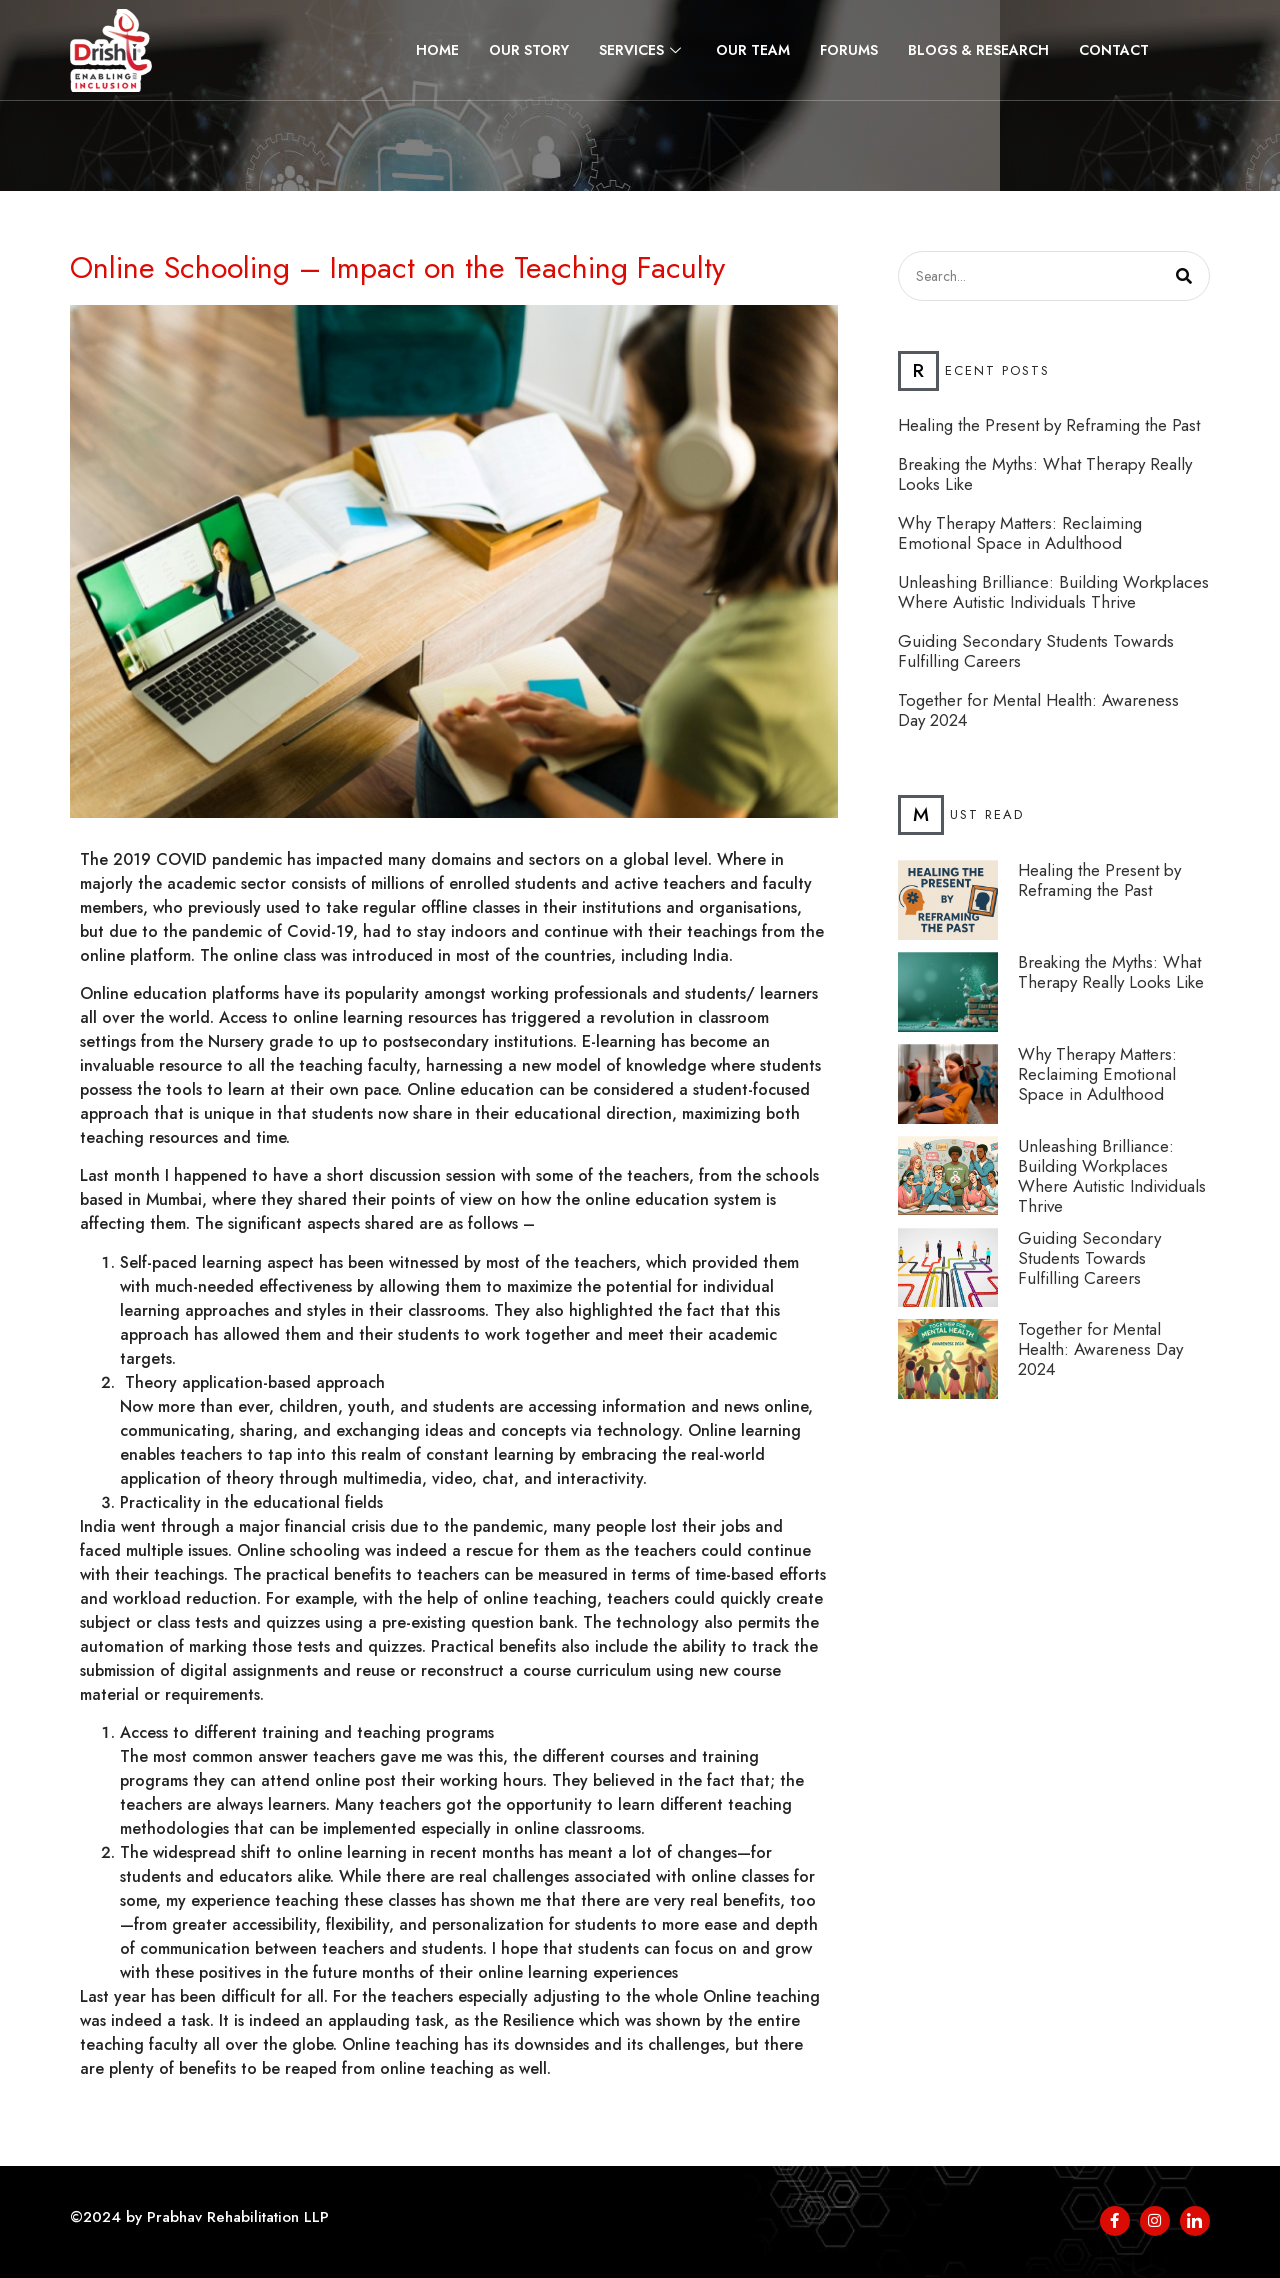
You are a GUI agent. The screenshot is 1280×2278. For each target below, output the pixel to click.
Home (437, 50)
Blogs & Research (978, 50)
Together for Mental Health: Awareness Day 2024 (1038, 710)
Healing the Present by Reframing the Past (1049, 425)
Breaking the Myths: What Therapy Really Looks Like (1045, 474)
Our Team (753, 50)
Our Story (529, 50)
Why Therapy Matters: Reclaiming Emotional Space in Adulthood (1020, 533)
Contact (1114, 50)
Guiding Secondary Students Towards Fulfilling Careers (1036, 651)
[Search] (1184, 276)
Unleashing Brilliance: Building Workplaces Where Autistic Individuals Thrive (1053, 592)
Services (642, 50)
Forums (849, 50)
